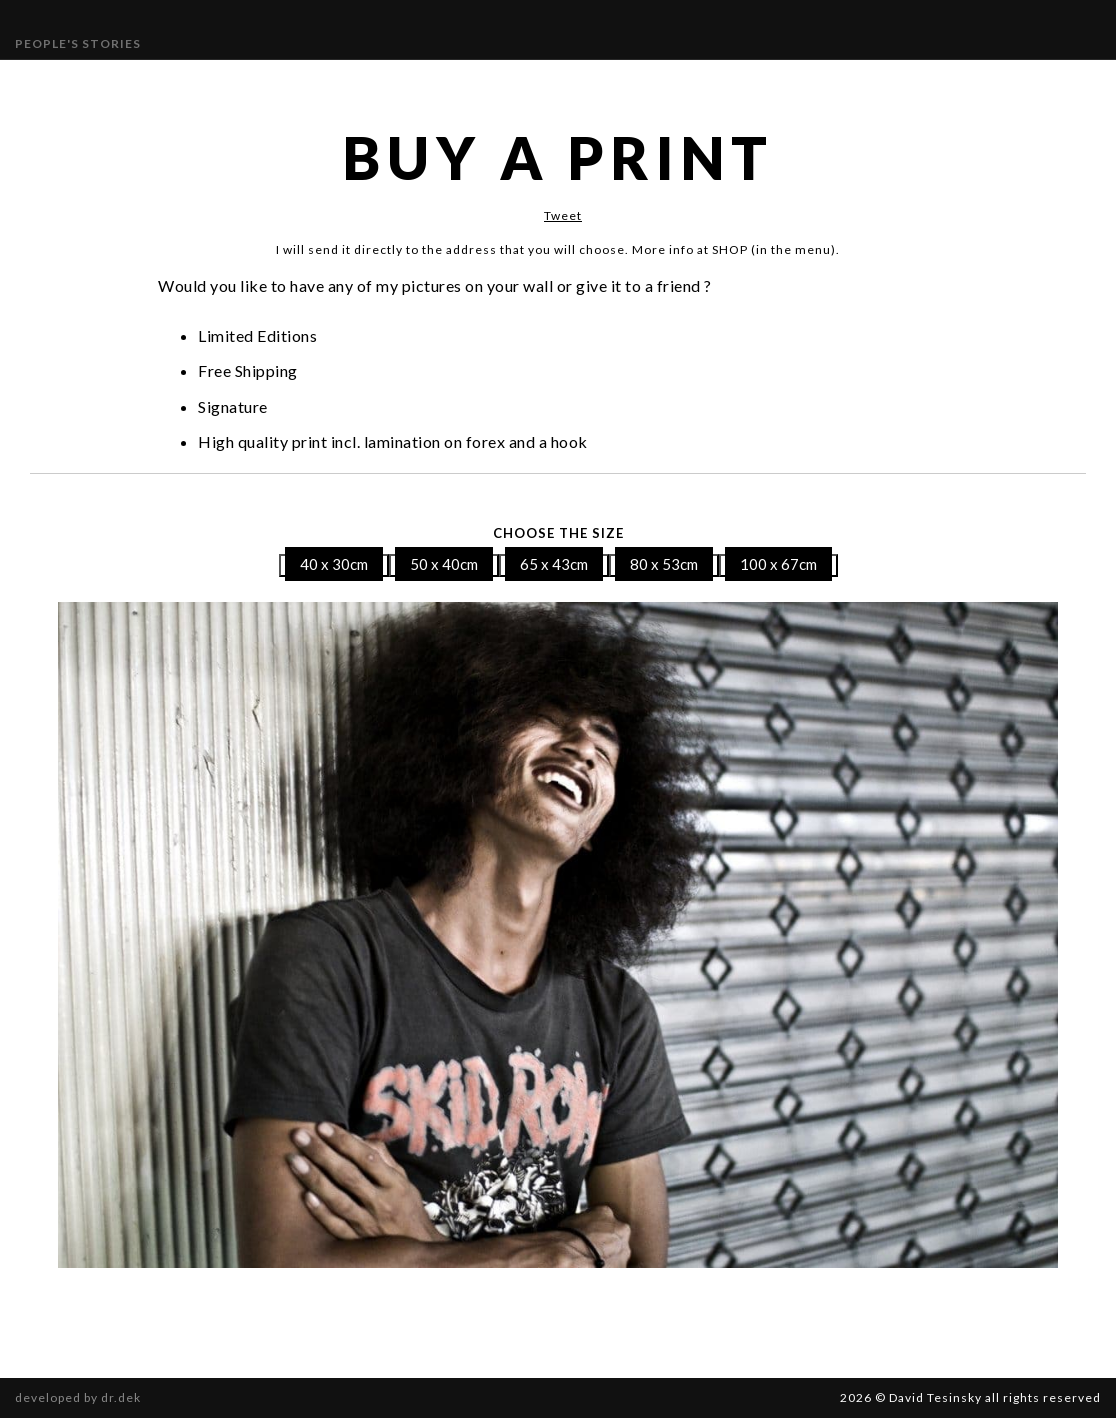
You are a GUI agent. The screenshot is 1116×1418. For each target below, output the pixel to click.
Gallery (243, 82)
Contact (685, 82)
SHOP (755, 82)
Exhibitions (334, 82)
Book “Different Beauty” (900, 82)
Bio (621, 82)
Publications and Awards (494, 82)
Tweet (563, 215)
